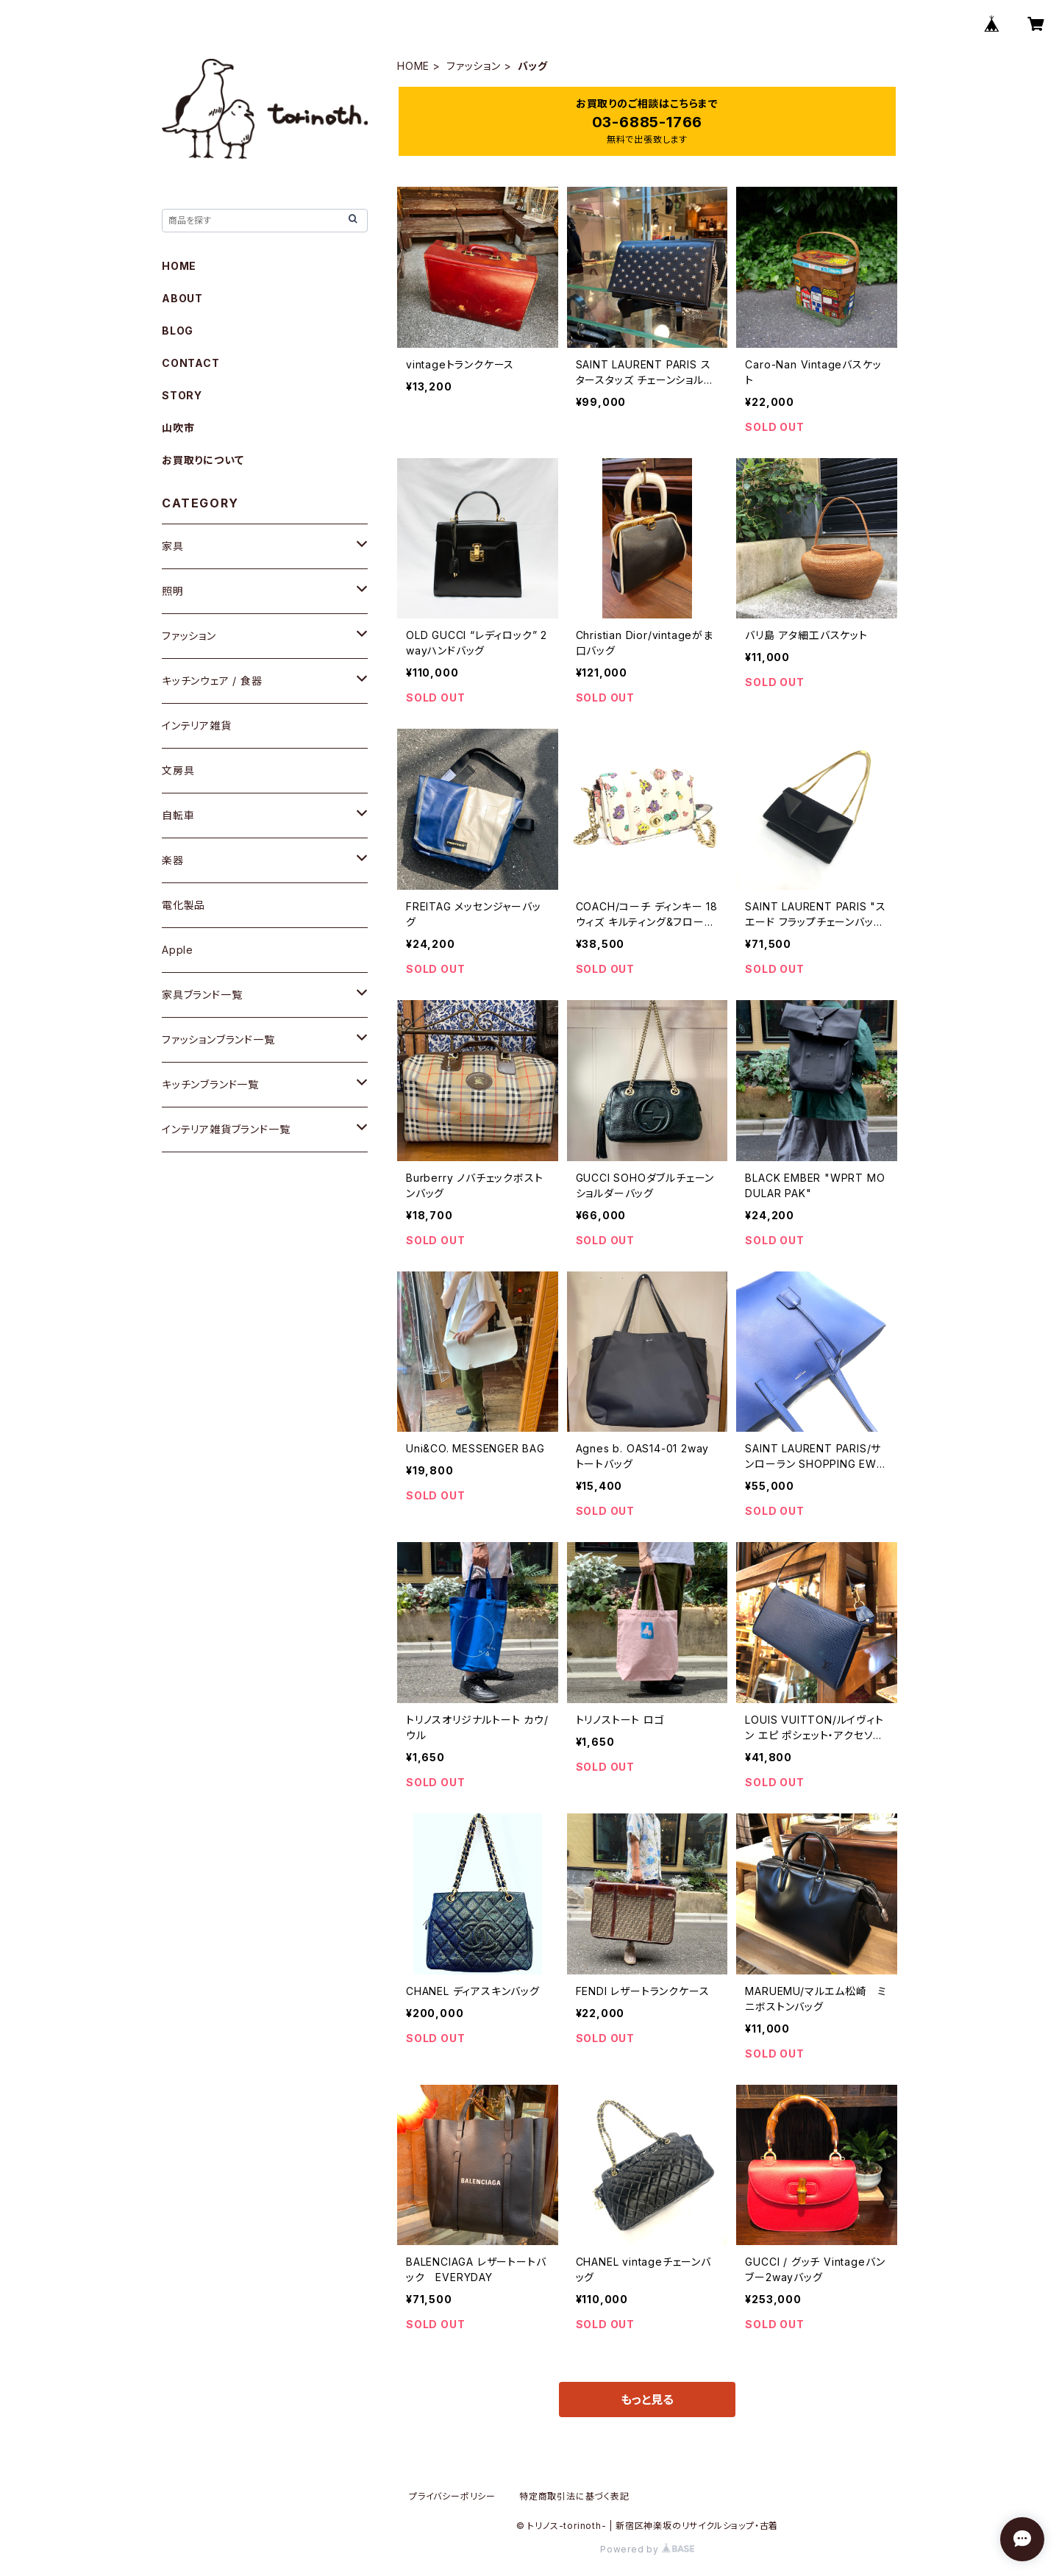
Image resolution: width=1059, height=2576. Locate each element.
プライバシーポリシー (452, 2496)
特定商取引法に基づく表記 (574, 2496)
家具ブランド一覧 (202, 994)
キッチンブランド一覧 (210, 1084)
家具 (173, 546)
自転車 (178, 815)
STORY (182, 395)
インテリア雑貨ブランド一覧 (226, 1129)
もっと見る (647, 2399)
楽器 (173, 860)
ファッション (473, 66)
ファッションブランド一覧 (218, 1039)
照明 (173, 591)
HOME (413, 66)
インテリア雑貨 (197, 725)
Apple (177, 949)
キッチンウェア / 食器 (212, 680)
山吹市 (178, 427)
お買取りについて (202, 460)
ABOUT (182, 298)
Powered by (647, 2549)
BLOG (177, 330)
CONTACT (191, 363)
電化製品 (183, 905)
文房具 (178, 770)
